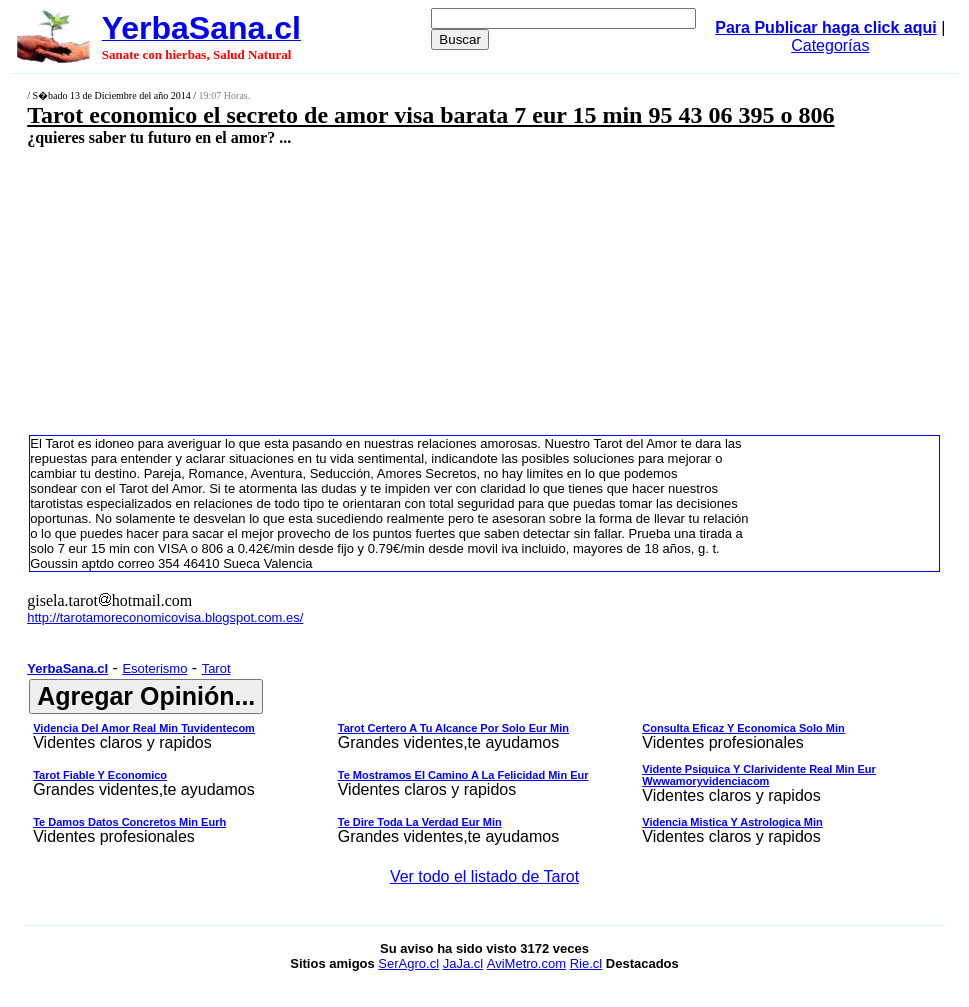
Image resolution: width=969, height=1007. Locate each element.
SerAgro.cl (408, 963)
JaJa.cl (463, 963)
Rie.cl (586, 963)
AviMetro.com (526, 963)
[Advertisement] (405, 290)
